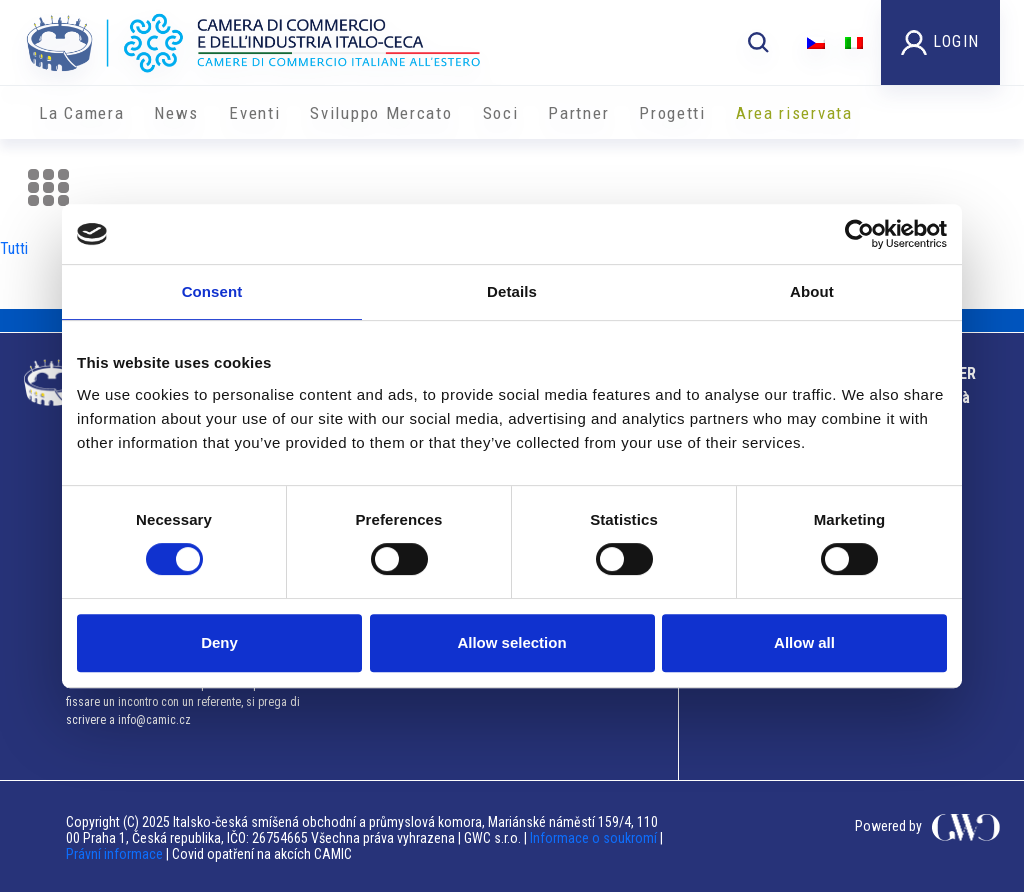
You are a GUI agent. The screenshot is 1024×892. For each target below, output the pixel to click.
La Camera (81, 113)
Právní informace (114, 854)
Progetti (672, 113)
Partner (578, 113)
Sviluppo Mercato (381, 113)
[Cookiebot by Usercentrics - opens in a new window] (859, 234)
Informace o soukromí (595, 838)
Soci (501, 113)
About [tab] (812, 291)
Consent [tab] (212, 291)
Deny (219, 642)
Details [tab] (512, 291)
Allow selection (511, 642)
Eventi (254, 113)
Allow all (804, 642)
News (176, 113)
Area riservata (794, 113)
